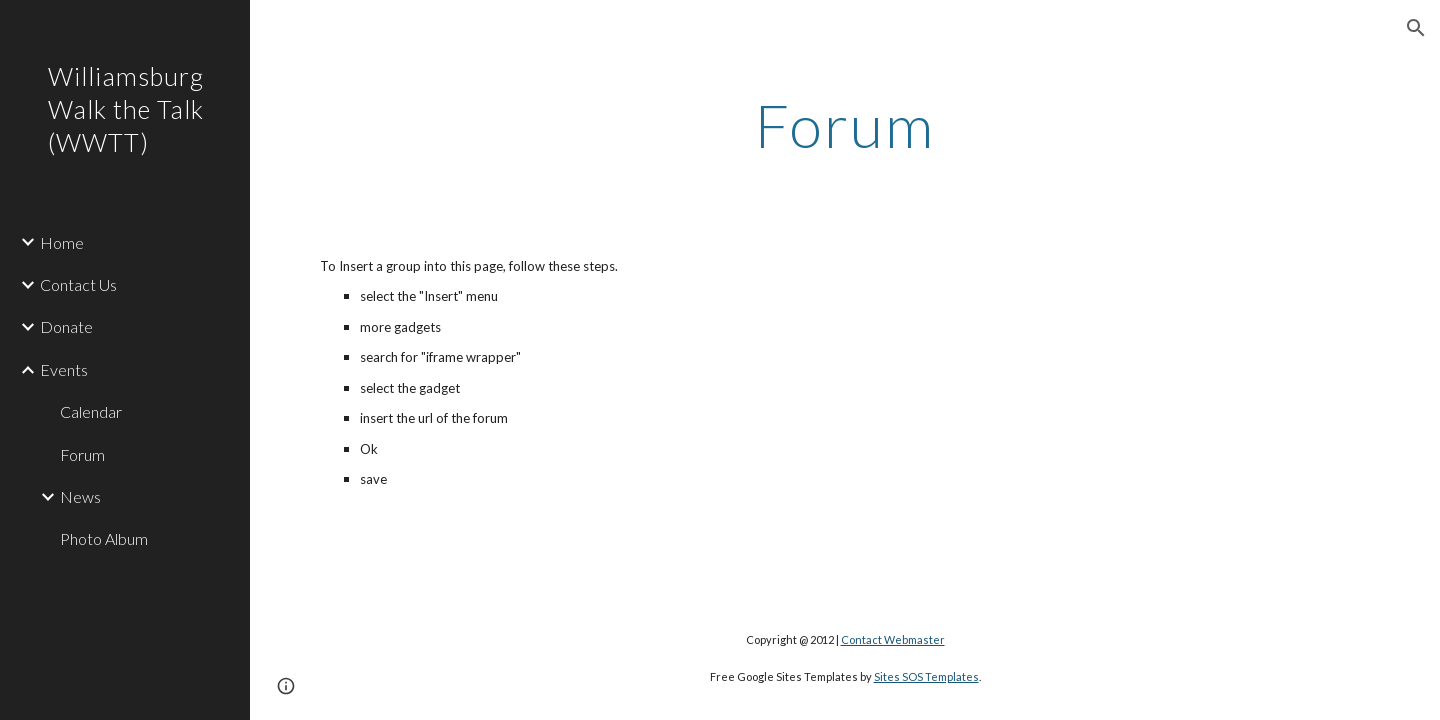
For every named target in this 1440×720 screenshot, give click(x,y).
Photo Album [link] (104, 538)
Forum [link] (82, 454)
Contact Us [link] (78, 284)
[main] (845, 125)
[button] (1416, 28)
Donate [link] (66, 326)
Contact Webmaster (893, 639)
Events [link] (64, 369)
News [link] (80, 496)
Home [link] (62, 242)
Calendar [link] (91, 411)
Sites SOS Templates (926, 676)
